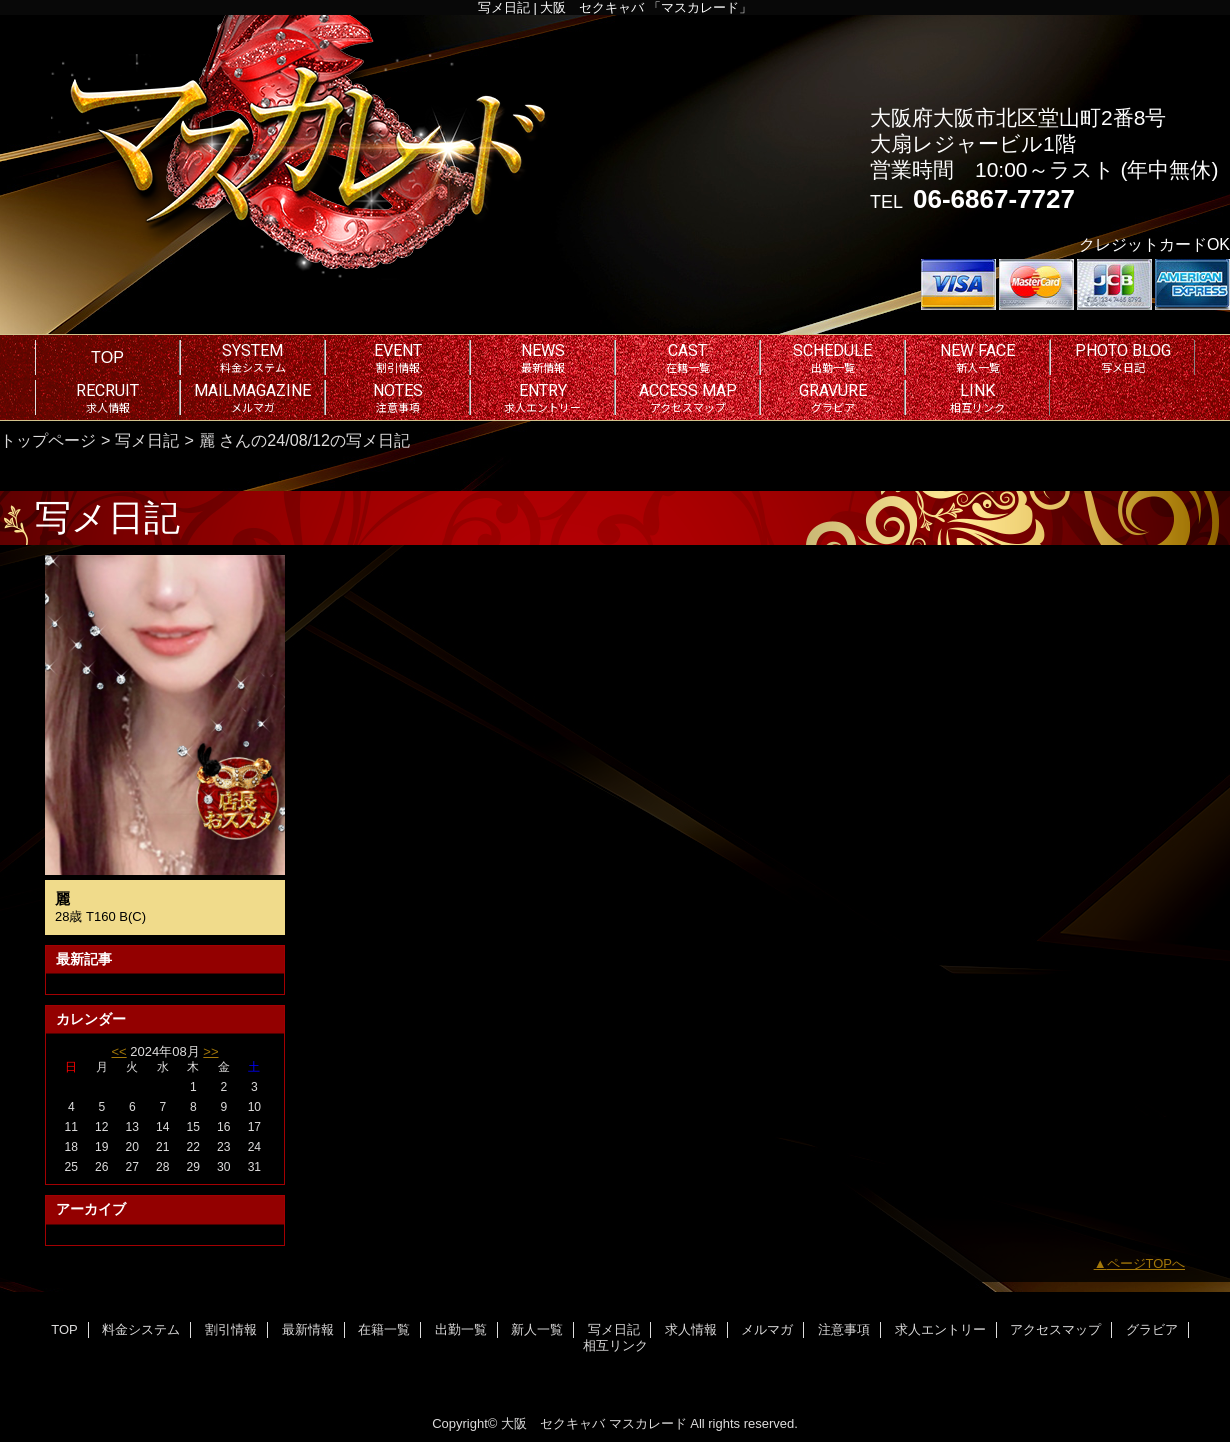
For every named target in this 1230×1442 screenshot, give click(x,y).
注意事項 (844, 1329)
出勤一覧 (461, 1329)
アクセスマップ (1055, 1329)
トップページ (48, 440)
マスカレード (648, 1423)
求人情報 (691, 1329)
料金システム (141, 1329)
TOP (107, 357)
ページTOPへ (1146, 1263)
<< (118, 1051)
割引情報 (231, 1329)
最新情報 (308, 1329)
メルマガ (767, 1329)
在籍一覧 (384, 1329)
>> (210, 1051)
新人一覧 (537, 1329)
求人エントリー (940, 1329)
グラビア (1152, 1329)
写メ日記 (147, 440)
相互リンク (615, 1345)
